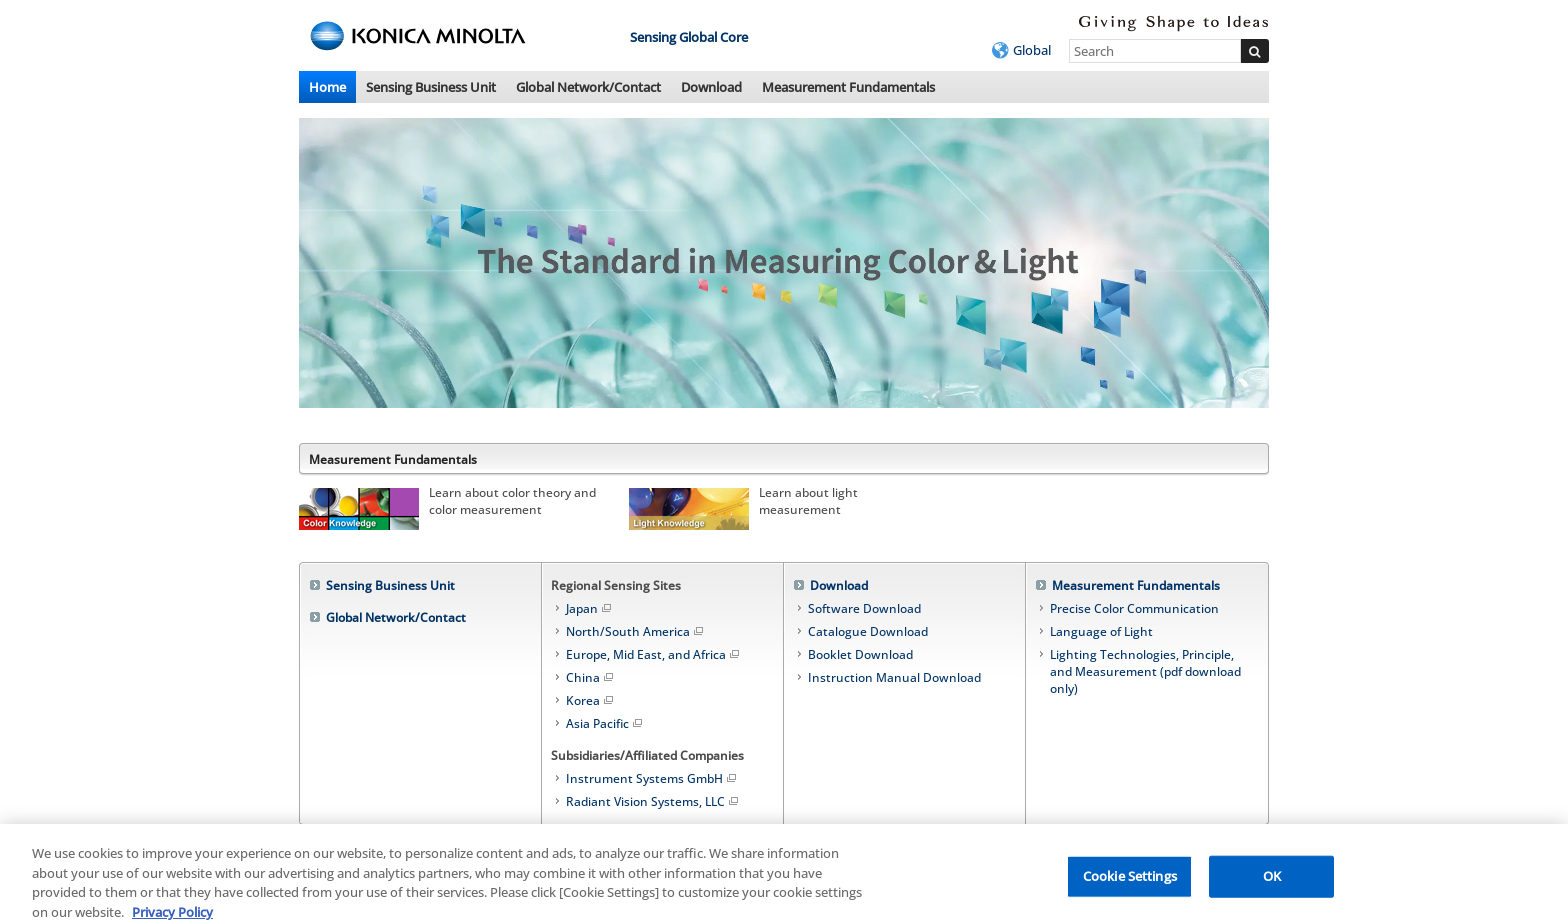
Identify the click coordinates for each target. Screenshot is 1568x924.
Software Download (864, 608)
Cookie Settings (1130, 882)
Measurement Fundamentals (848, 87)
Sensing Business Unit (431, 87)
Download (711, 87)
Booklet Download (860, 654)
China (591, 677)
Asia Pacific (605, 723)
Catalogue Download (868, 631)
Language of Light (1101, 631)
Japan (590, 608)
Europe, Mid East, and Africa (654, 654)
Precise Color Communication (1134, 608)
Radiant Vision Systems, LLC (653, 801)
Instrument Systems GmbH (652, 778)
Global (1032, 50)
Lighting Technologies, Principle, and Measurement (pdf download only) (1145, 671)
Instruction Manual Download (894, 677)
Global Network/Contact (588, 87)
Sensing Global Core (689, 37)
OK (1272, 882)
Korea (591, 700)
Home (327, 87)
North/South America (636, 631)
